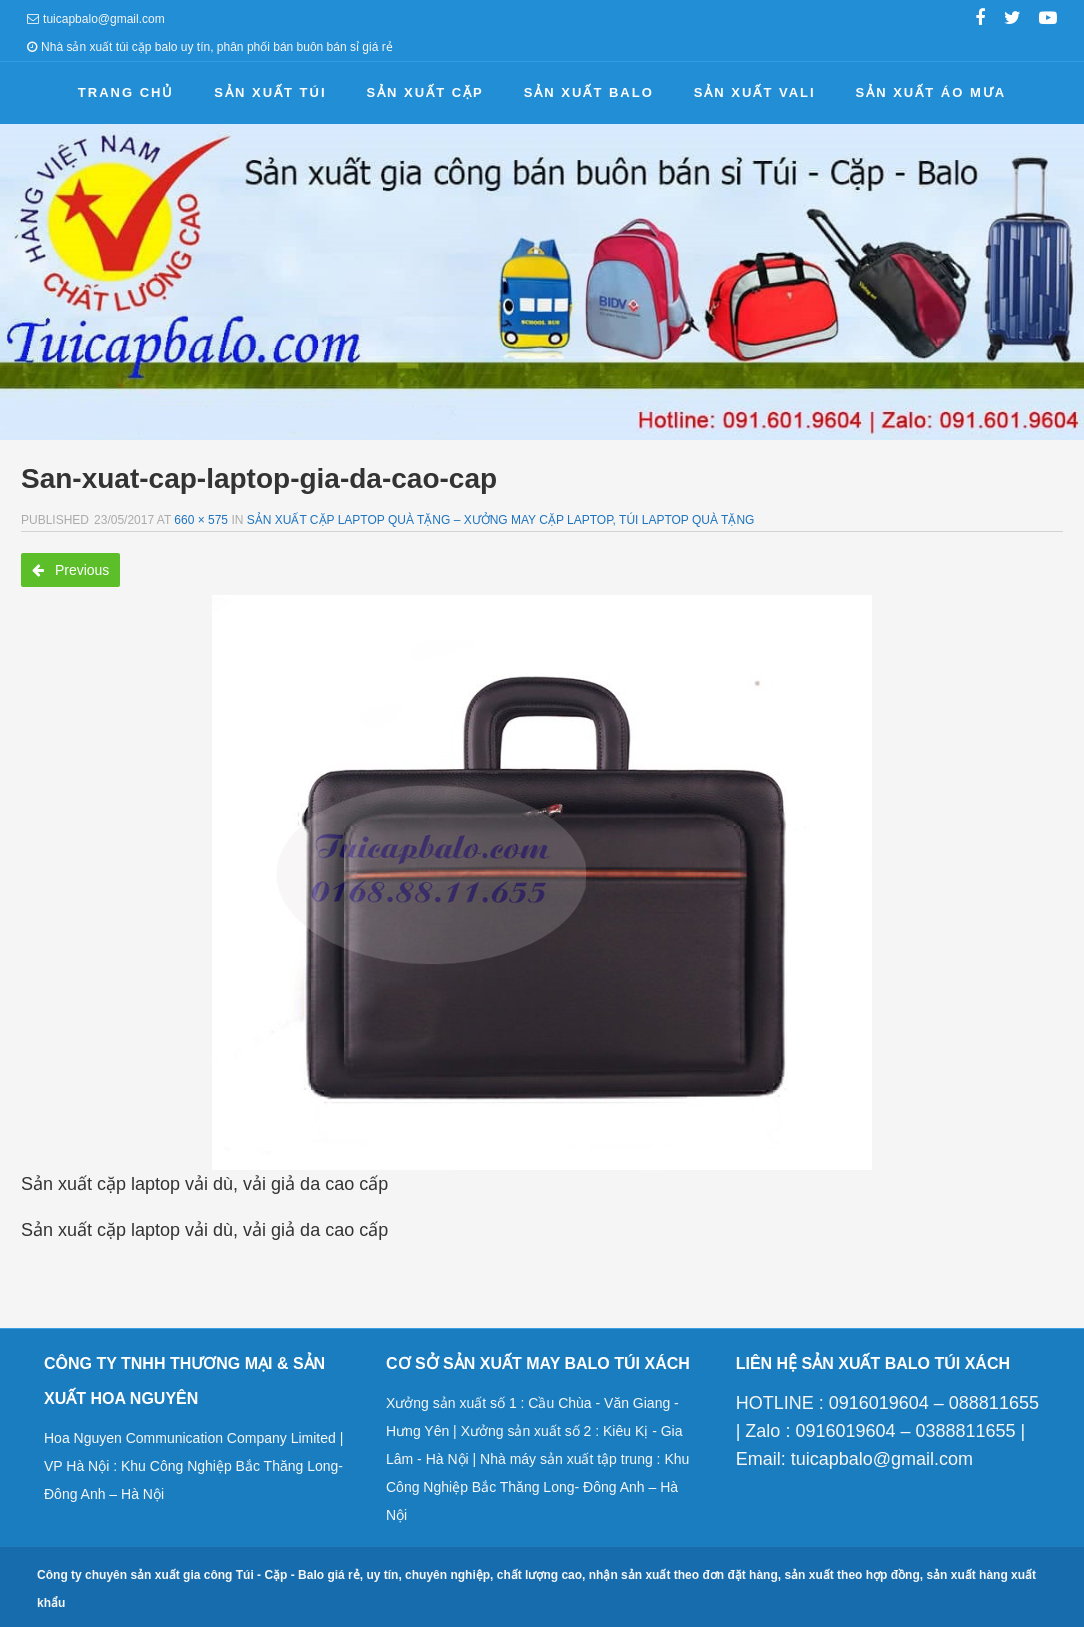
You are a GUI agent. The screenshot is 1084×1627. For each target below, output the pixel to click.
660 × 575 (201, 520)
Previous (70, 570)
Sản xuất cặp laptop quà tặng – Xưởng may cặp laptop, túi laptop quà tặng (501, 520)
